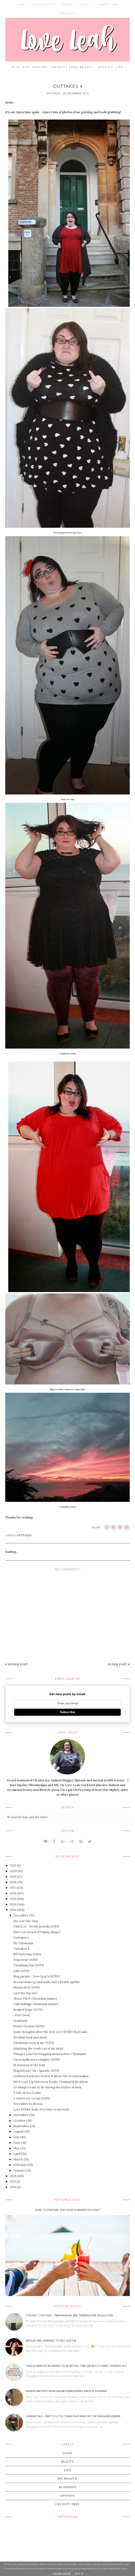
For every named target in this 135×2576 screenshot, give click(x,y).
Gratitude (20, 2021)
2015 (13, 1899)
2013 (13, 1910)
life (67, 2470)
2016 (13, 1893)
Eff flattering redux (27, 1954)
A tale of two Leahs (26, 2093)
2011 (13, 2181)
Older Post (117, 1664)
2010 (13, 2187)
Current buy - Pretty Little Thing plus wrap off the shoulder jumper (73, 2416)
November (21, 2115)
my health (67, 2478)
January (19, 2170)
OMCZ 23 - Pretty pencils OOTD (36, 1926)
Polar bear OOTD (25, 1960)
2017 (13, 1888)
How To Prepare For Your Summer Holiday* (68, 2210)
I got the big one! (25, 1993)
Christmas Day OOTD (28, 1965)
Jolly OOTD (21, 1971)
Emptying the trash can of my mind (38, 2048)
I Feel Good (21, 2015)
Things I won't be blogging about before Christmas (49, 2054)
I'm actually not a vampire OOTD (36, 2060)
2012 (13, 2176)
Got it (79, 2573)
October (19, 2121)
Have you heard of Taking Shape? (37, 1932)
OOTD (67, 2453)
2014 (13, 1904)
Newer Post (18, 1664)
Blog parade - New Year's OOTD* (36, 1976)
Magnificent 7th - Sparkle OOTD (36, 2071)
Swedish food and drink (30, 2037)
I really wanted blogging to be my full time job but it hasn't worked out (76, 2365)
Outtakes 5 (21, 1937)
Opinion (67, 2495)
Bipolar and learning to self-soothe (51, 2340)
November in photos (27, 2104)
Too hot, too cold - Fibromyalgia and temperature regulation (69, 2315)
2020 (13, 1871)
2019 (13, 1876)
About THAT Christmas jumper (35, 1998)
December (21, 1915)
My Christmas (23, 1943)
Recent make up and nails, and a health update (46, 1982)
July (16, 2137)
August (19, 2131)
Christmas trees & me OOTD (33, 2043)
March (18, 2159)
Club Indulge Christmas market (35, 2004)
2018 (13, 1882)
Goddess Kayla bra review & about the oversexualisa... (51, 2076)
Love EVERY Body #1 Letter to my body (41, 2109)
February (20, 2165)
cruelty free (67, 2504)
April (17, 2154)
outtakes (24, 1535)
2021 (13, 1865)
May (17, 2148)
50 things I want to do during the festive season (47, 2087)
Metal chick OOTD (26, 1987)
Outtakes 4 (21, 1949)
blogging (67, 2487)
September (21, 2126)
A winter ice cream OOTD (31, 2098)
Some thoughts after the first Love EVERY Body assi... (51, 2032)
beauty (67, 2461)
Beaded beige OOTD (28, 2010)
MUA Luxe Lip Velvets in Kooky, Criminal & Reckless (50, 2082)
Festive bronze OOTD (28, 2026)
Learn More (62, 2573)
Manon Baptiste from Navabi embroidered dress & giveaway (66, 2391)
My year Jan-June (25, 1921)
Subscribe (67, 1712)
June (17, 2143)
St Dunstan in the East (29, 2065)
